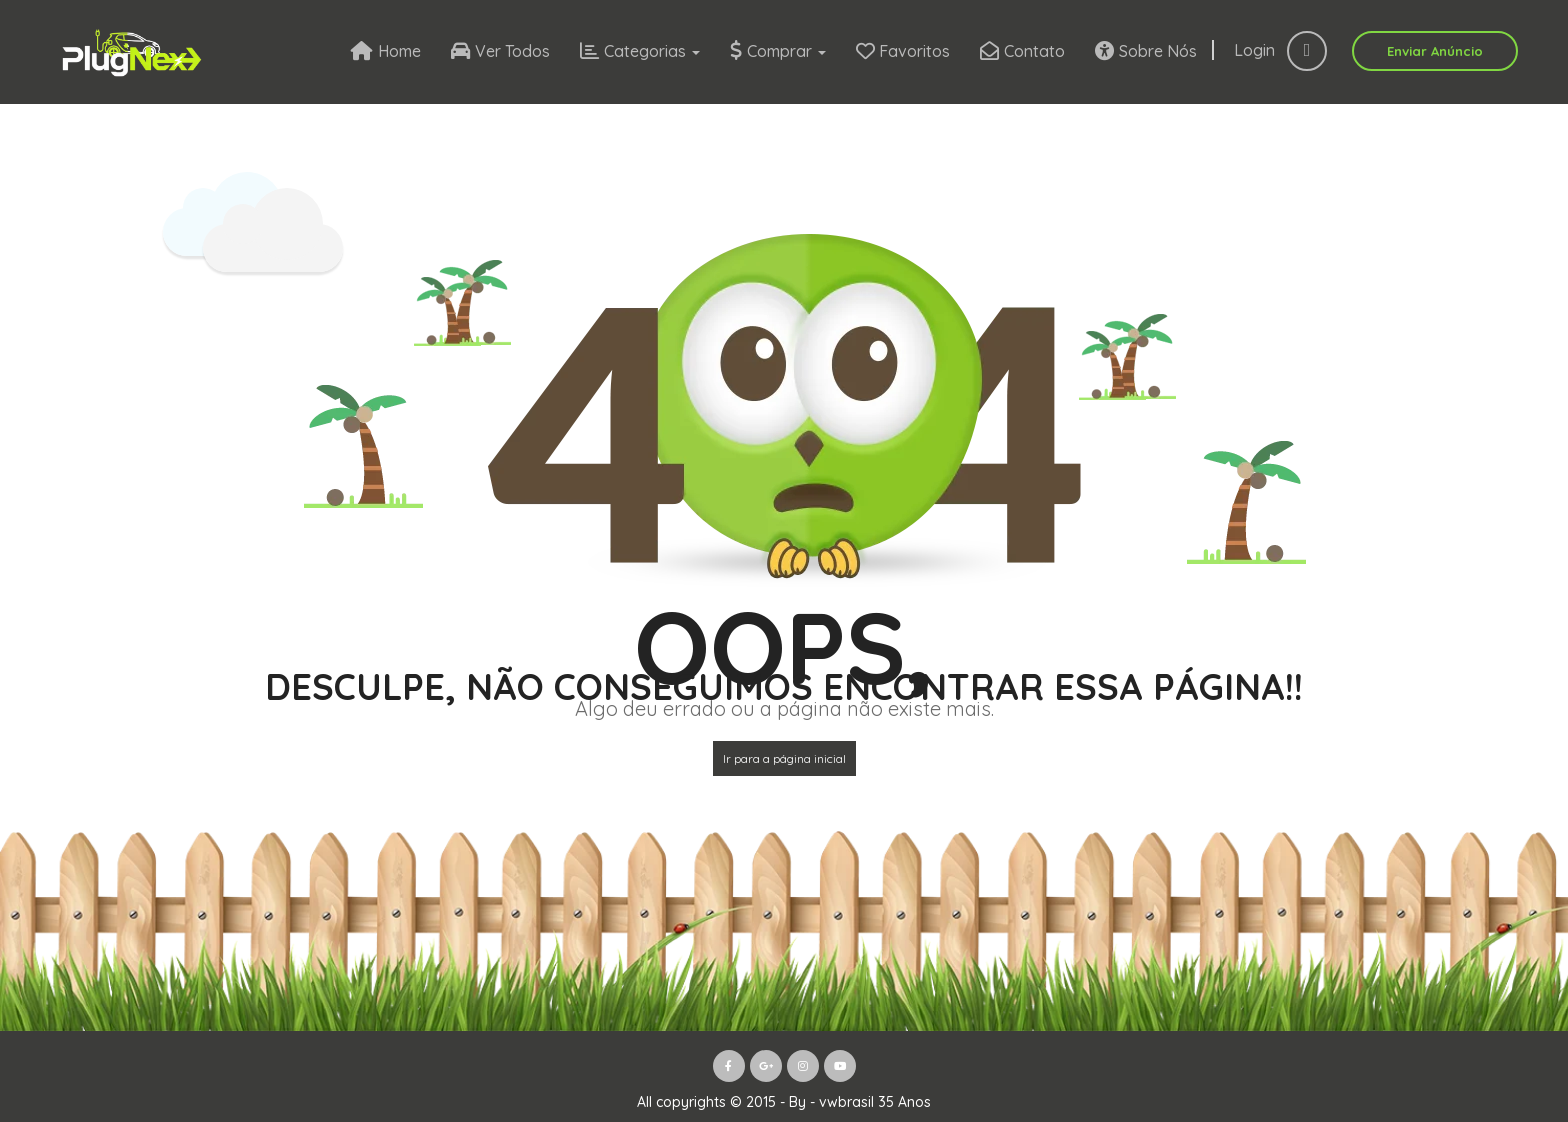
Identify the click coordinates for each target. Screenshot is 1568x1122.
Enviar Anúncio (1435, 51)
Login (1280, 50)
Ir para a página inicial (784, 758)
